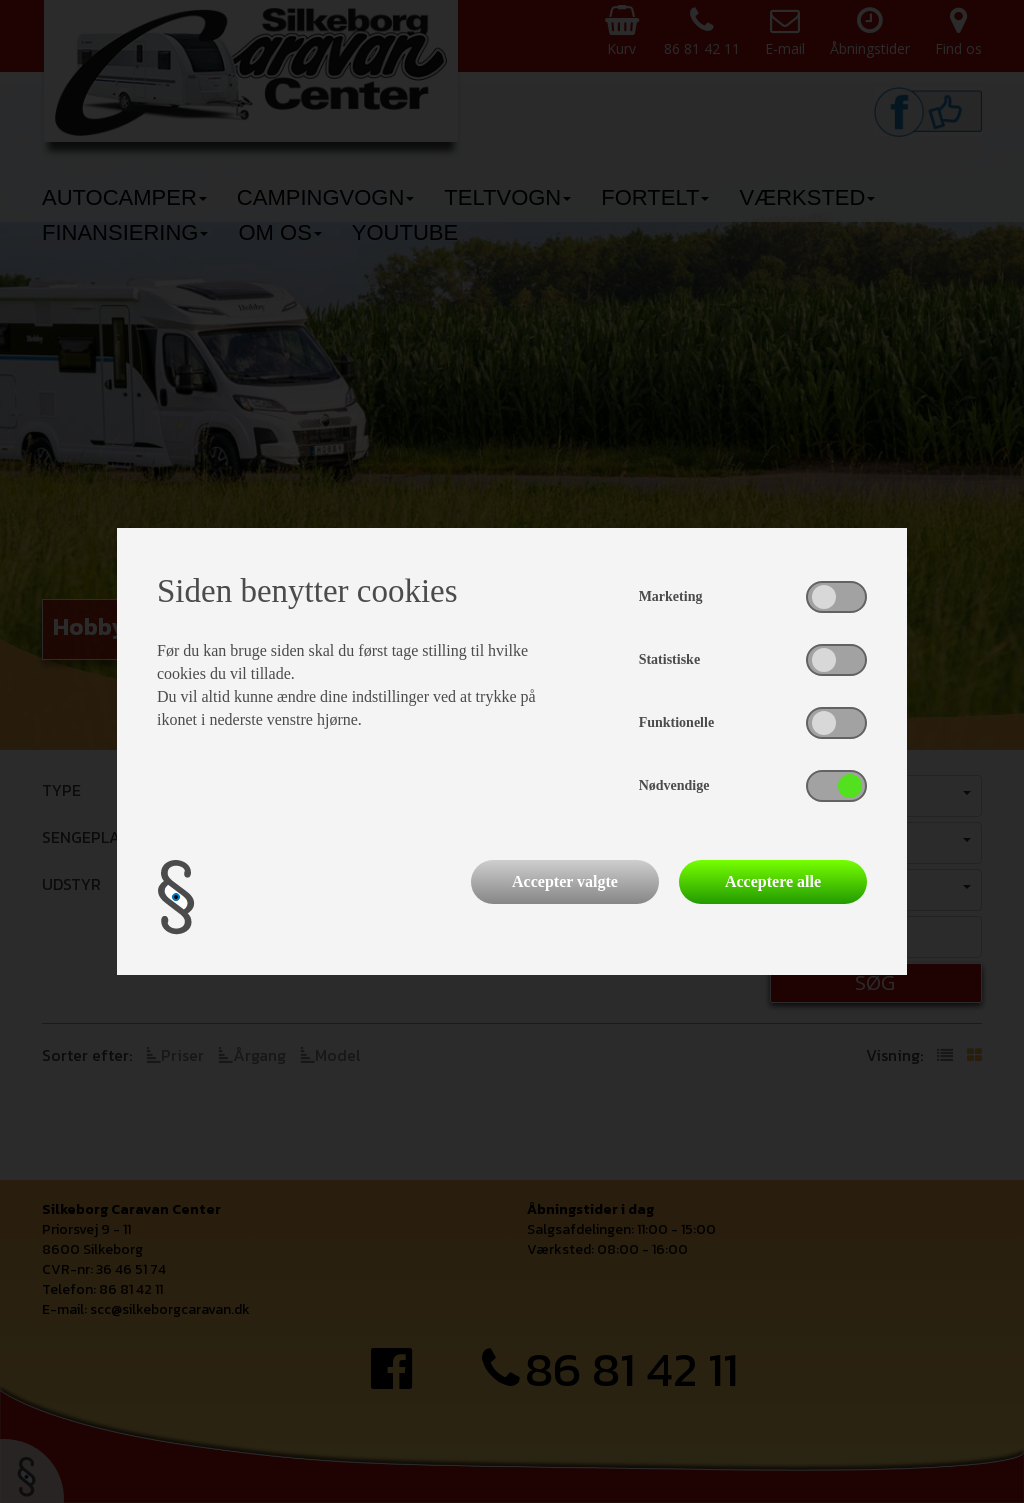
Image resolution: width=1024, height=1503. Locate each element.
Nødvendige (674, 785)
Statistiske (669, 659)
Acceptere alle (773, 881)
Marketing (671, 596)
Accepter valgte (565, 881)
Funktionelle (676, 722)
